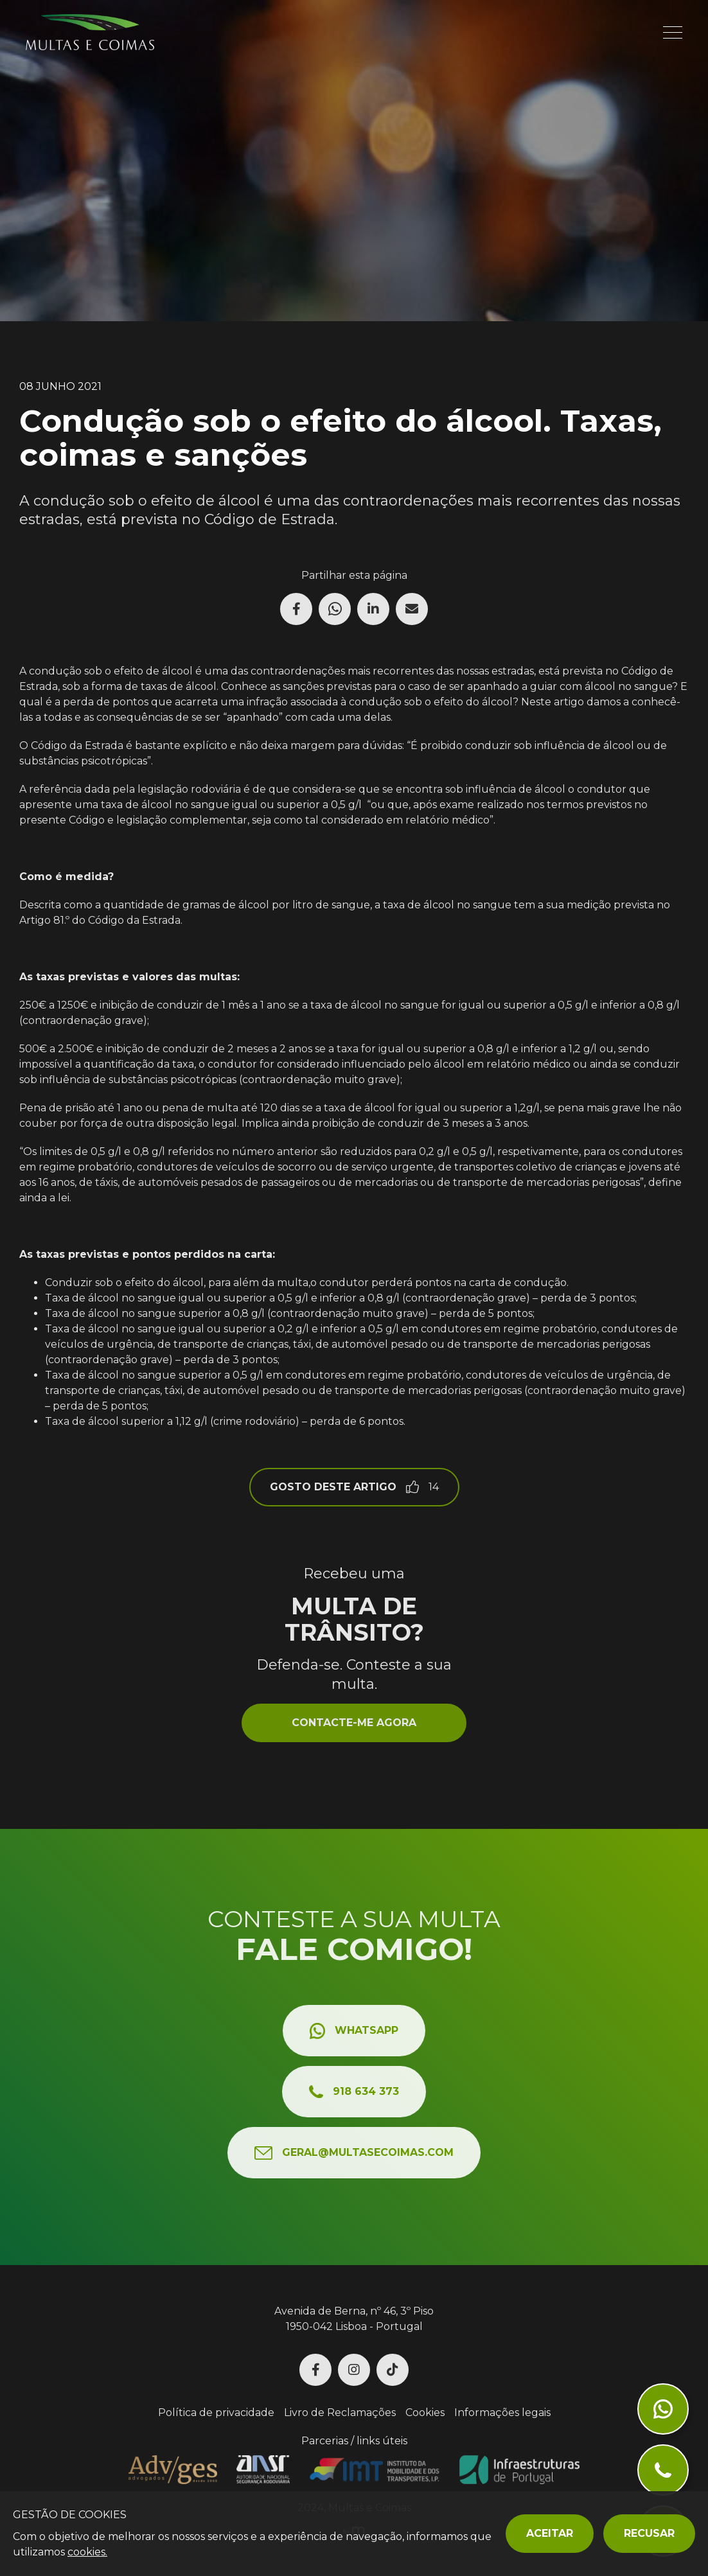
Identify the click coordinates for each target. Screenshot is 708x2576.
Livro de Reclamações (340, 2412)
